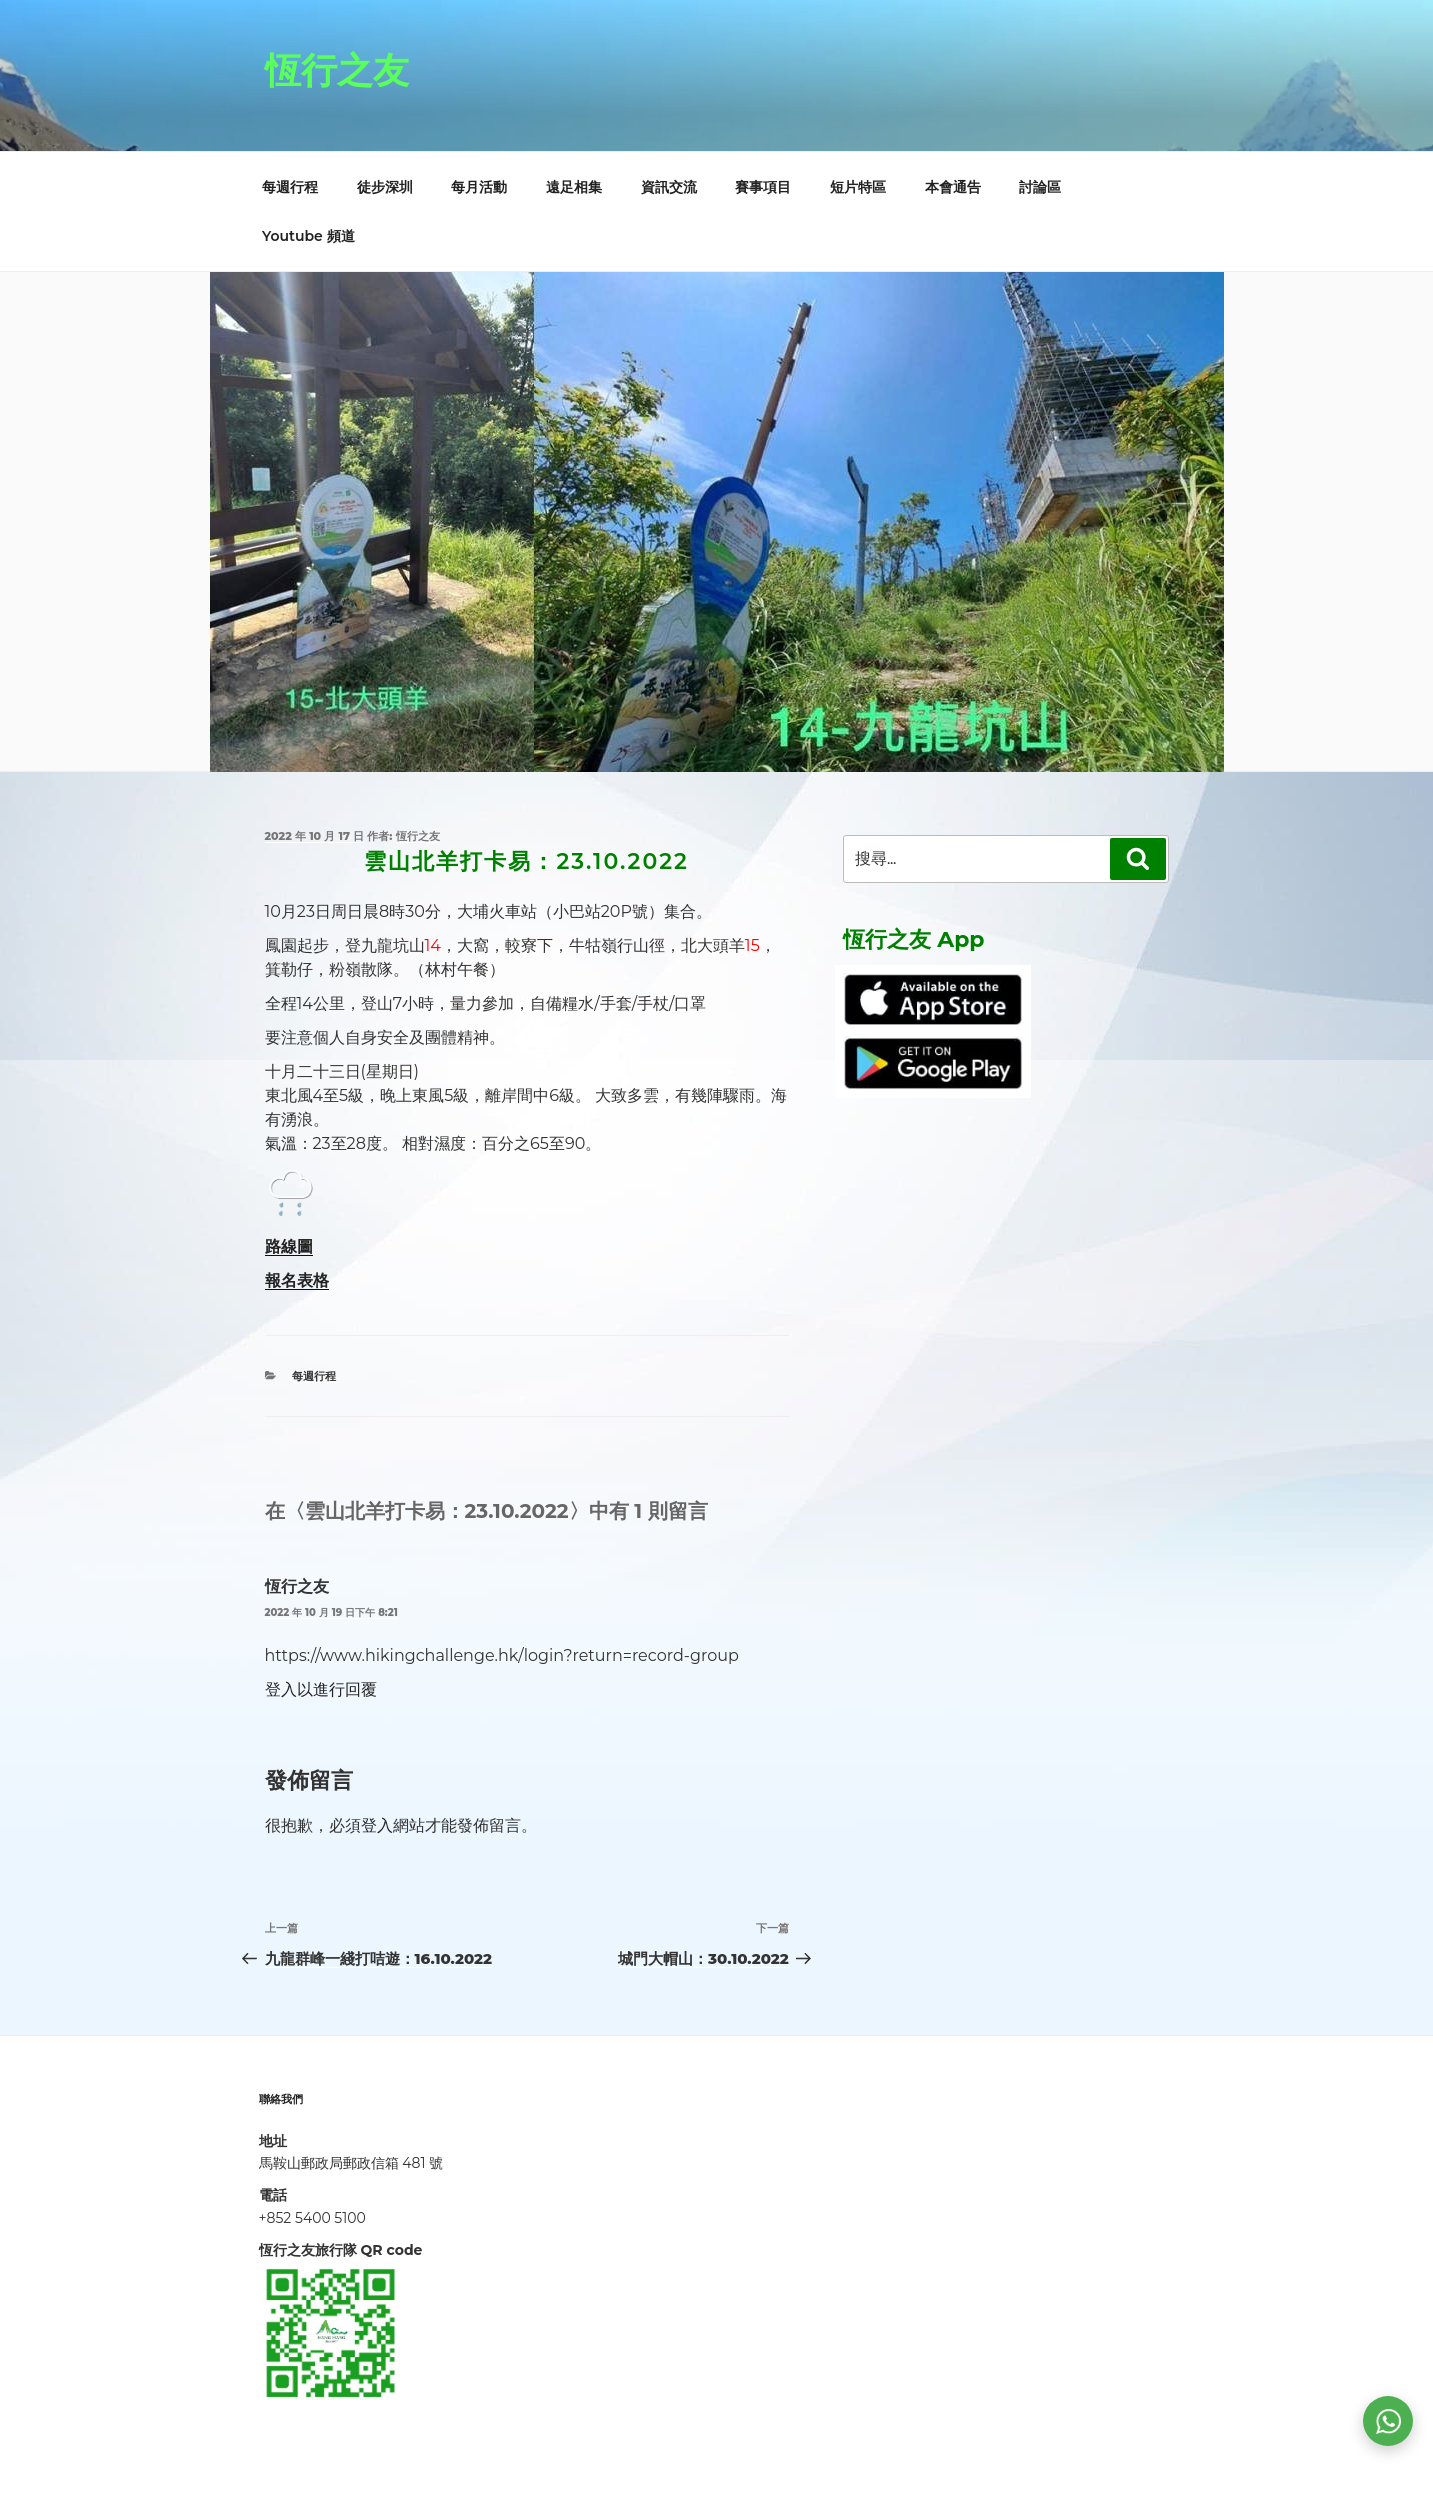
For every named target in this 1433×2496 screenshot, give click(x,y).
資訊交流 (669, 187)
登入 (377, 1825)
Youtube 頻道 (308, 236)
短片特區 (858, 187)
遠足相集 (574, 187)
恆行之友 (337, 70)
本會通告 (953, 187)
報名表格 (297, 1280)
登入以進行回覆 (321, 1689)
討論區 (1040, 187)
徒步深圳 (385, 187)
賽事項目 (763, 187)
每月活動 (479, 187)
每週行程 (290, 187)
